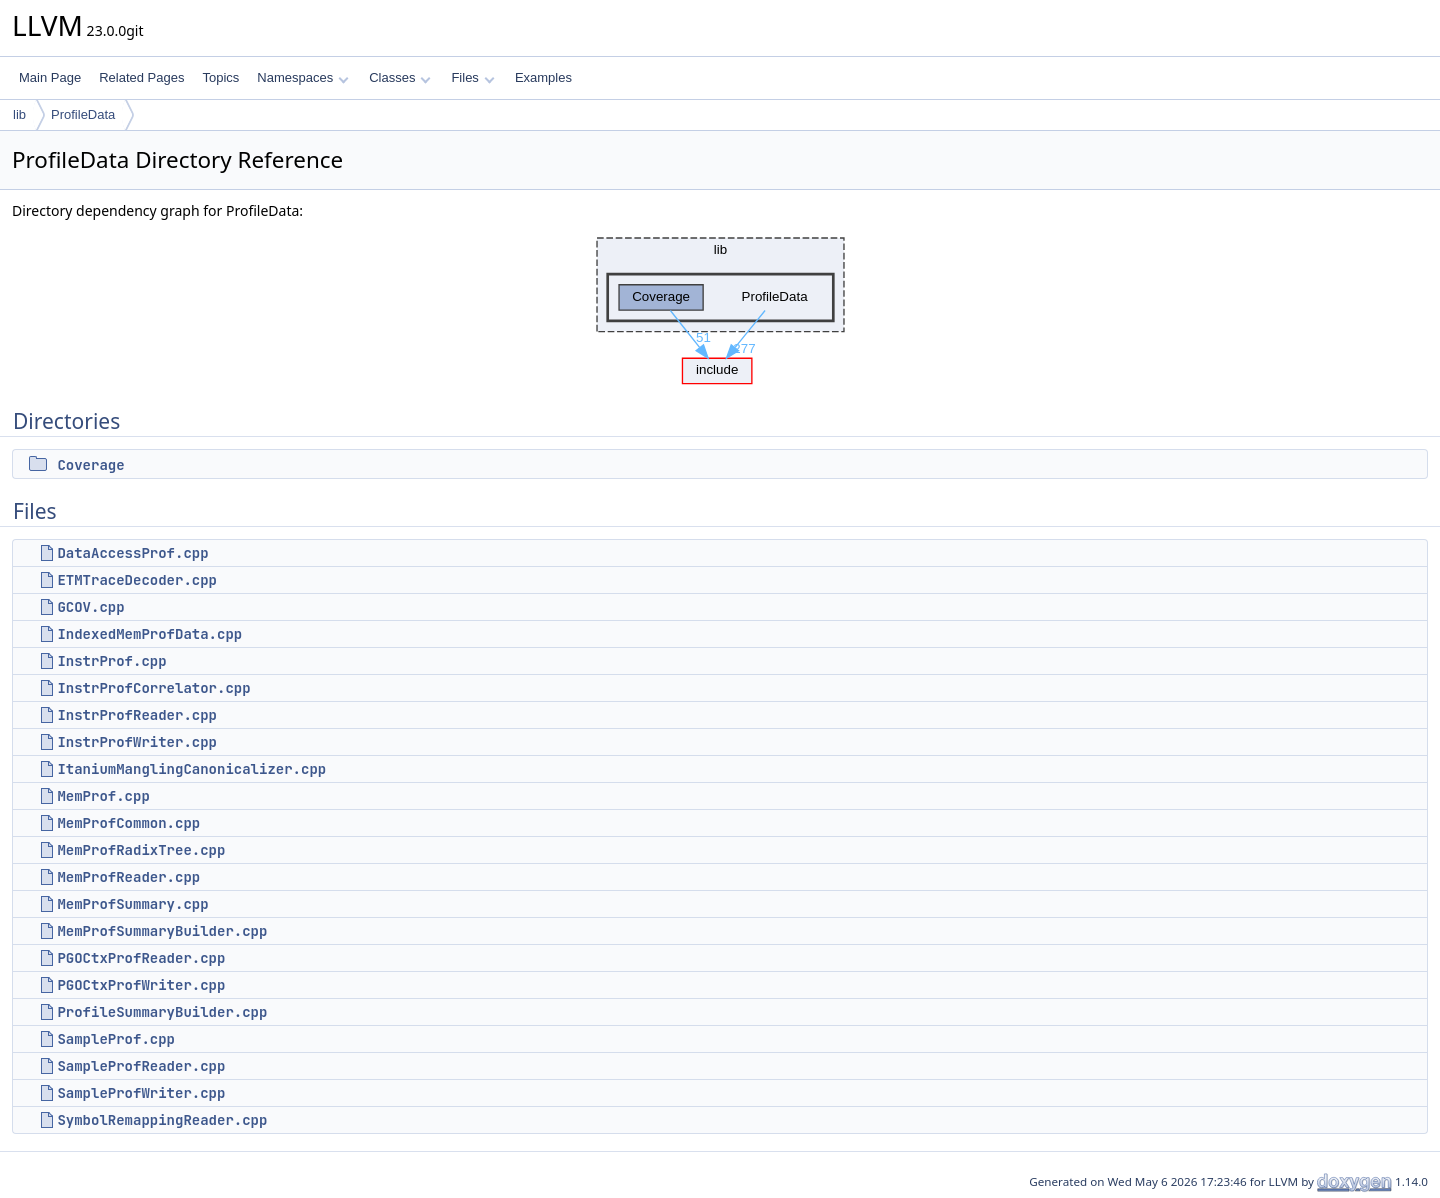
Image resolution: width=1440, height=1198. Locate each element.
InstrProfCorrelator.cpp (153, 688)
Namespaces (302, 77)
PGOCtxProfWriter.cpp (141, 985)
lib (19, 114)
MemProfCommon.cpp (128, 823)
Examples (543, 77)
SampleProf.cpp (116, 1039)
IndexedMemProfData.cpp (149, 634)
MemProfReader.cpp (128, 877)
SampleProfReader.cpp (141, 1066)
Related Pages (141, 77)
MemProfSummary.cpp (132, 904)
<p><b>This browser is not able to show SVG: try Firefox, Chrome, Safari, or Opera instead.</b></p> (720, 305)
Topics (220, 77)
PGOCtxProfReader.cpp (141, 958)
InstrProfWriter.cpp (137, 742)
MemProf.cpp (103, 796)
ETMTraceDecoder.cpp (137, 580)
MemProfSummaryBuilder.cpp (162, 931)
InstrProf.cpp (111, 661)
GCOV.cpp (90, 607)
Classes (400, 77)
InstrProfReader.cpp (137, 715)
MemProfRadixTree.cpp (141, 850)
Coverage (90, 465)
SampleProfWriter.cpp (141, 1093)
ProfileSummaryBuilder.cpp (162, 1012)
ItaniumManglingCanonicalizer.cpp (191, 769)
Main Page (50, 77)
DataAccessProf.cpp (132, 553)
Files (472, 77)
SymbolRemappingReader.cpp (162, 1120)
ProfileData (83, 114)
